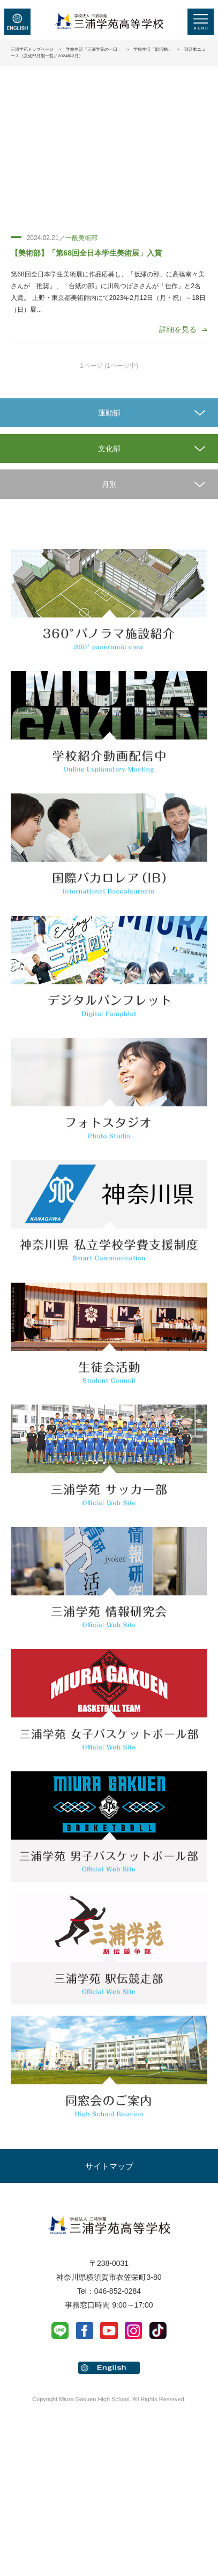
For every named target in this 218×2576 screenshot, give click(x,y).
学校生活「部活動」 (152, 49)
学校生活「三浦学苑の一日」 (94, 49)
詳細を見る (178, 329)
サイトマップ (109, 2166)
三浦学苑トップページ (32, 49)
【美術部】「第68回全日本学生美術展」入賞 (86, 253)
